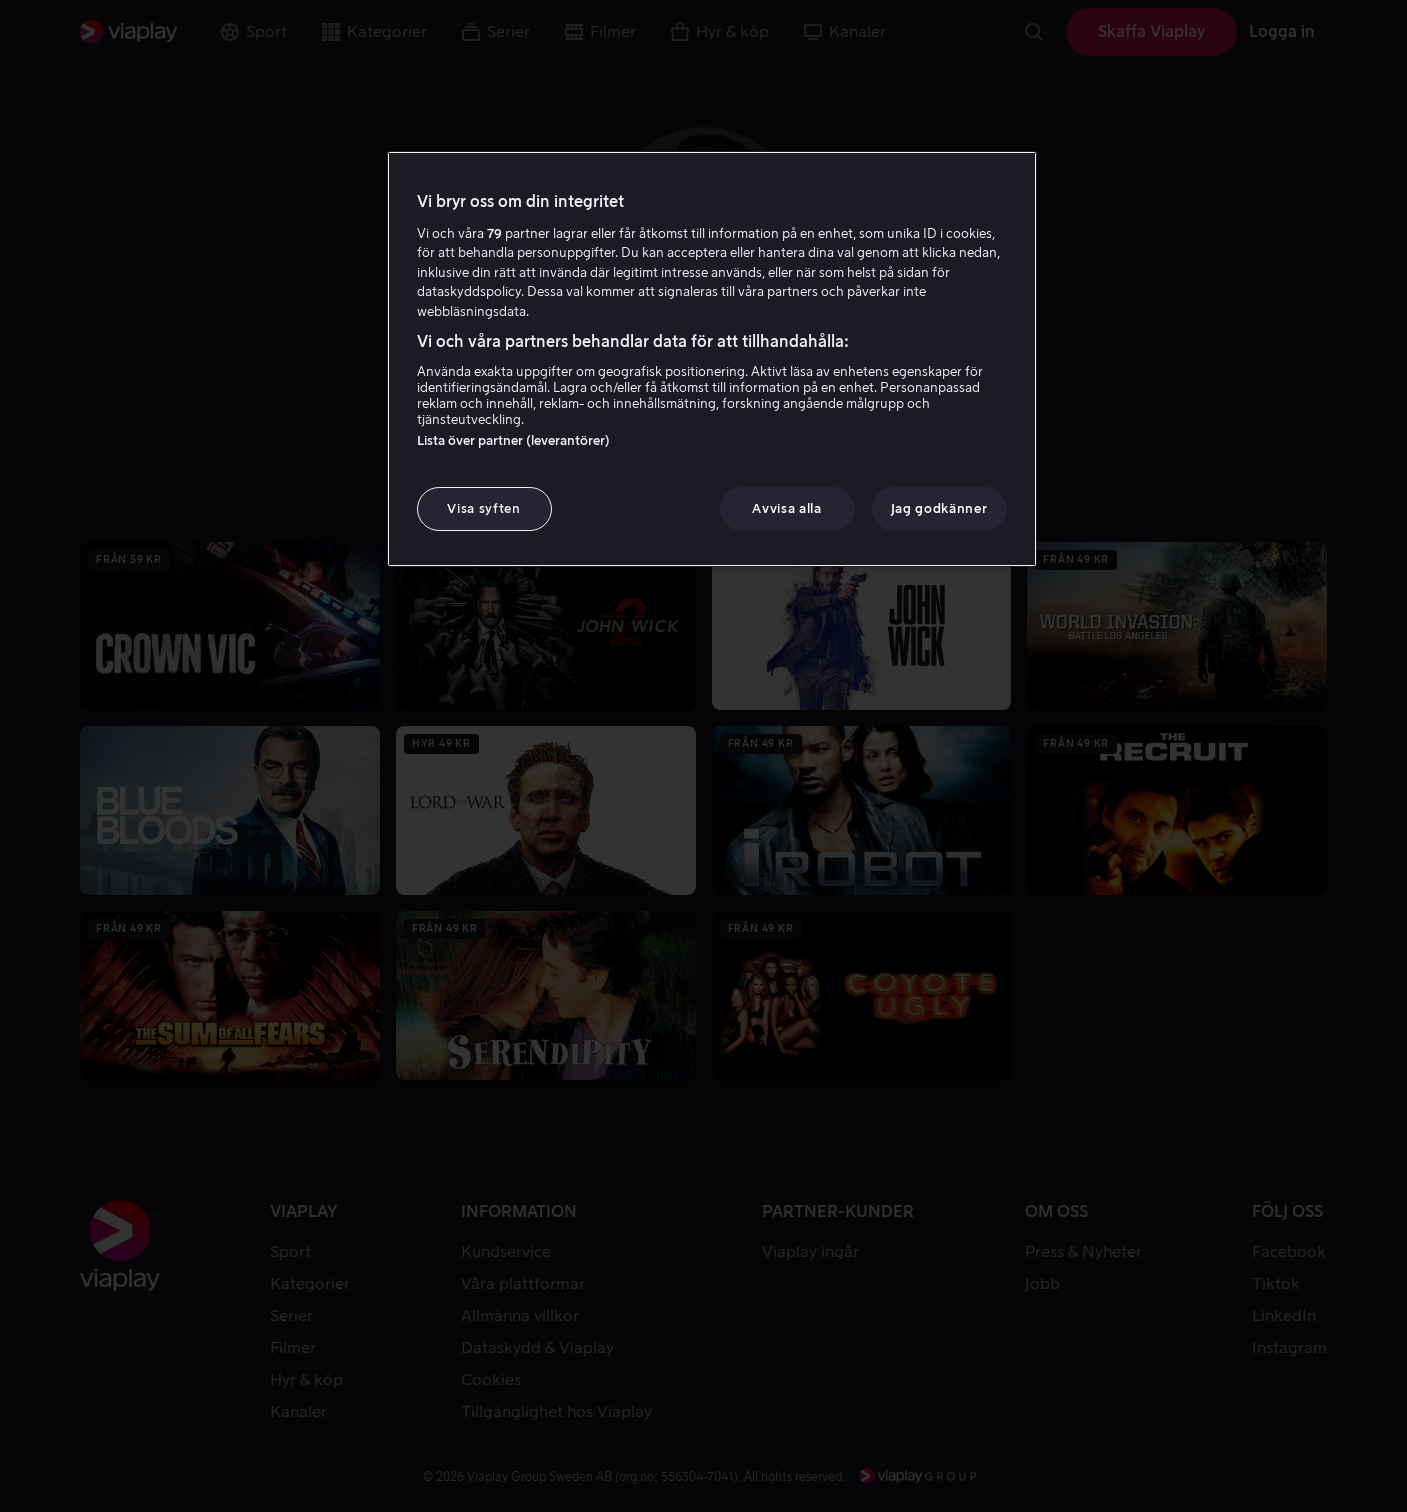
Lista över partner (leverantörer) (513, 440)
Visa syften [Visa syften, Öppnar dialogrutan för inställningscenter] (483, 508)
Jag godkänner (939, 508)
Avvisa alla (786, 508)
